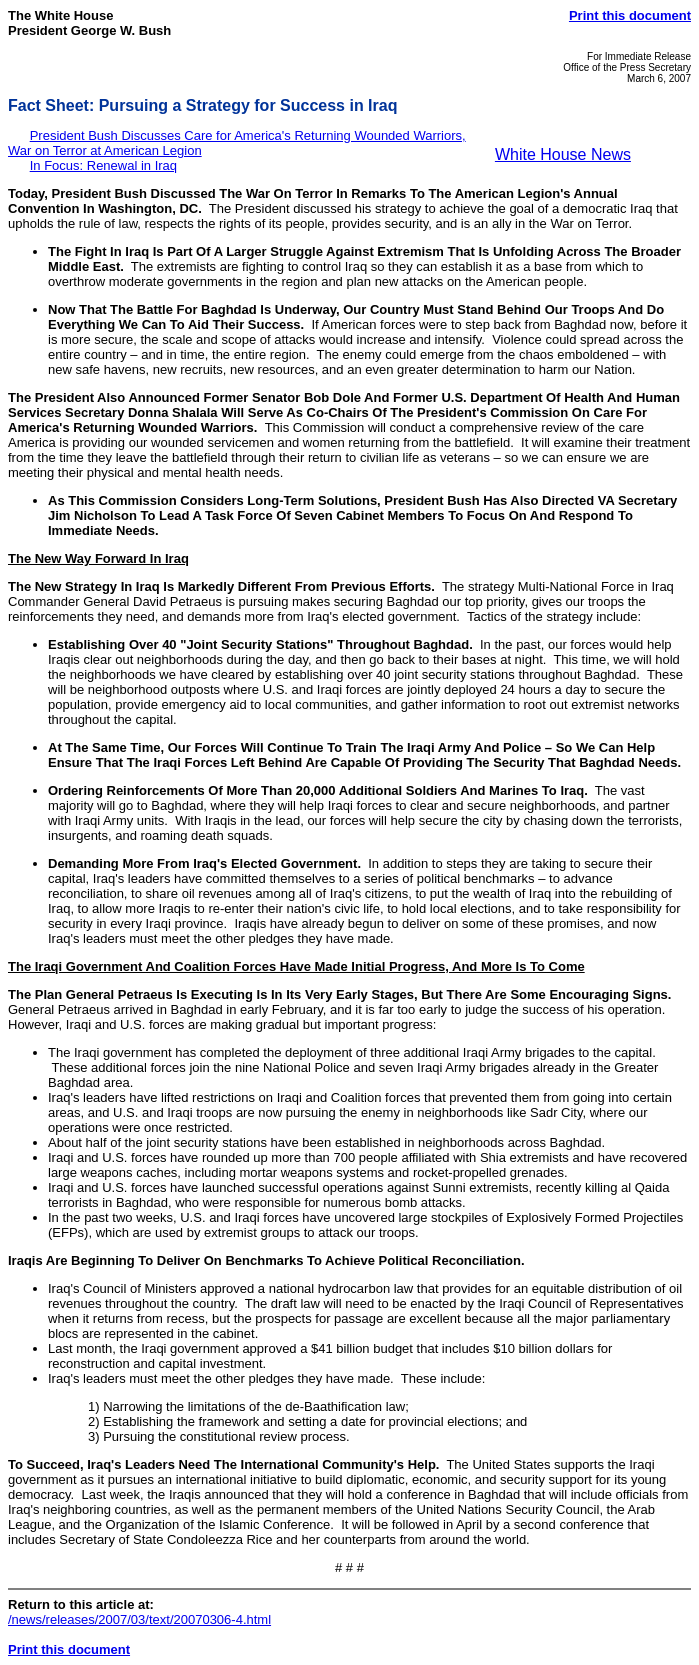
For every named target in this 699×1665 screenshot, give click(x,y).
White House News (563, 154)
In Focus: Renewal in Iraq (103, 165)
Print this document (630, 15)
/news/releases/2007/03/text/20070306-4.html (139, 1619)
